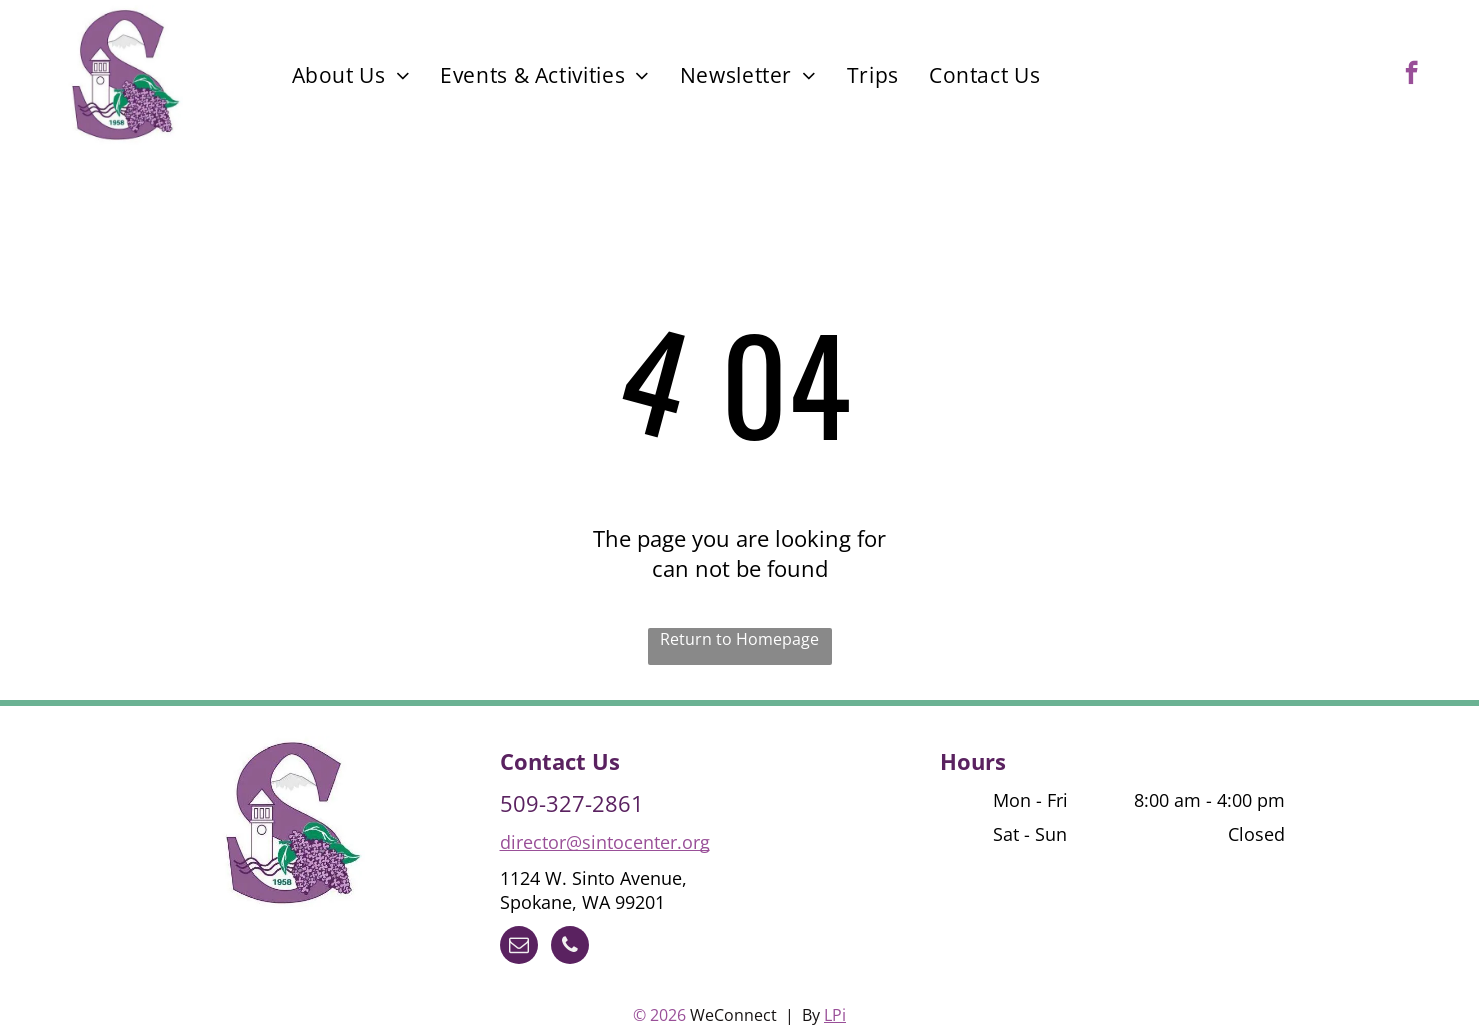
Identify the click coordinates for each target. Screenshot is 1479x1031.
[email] (519, 947)
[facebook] (1411, 75)
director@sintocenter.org (605, 842)
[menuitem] (351, 75)
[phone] (570, 947)
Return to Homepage (739, 639)
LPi (835, 1015)
